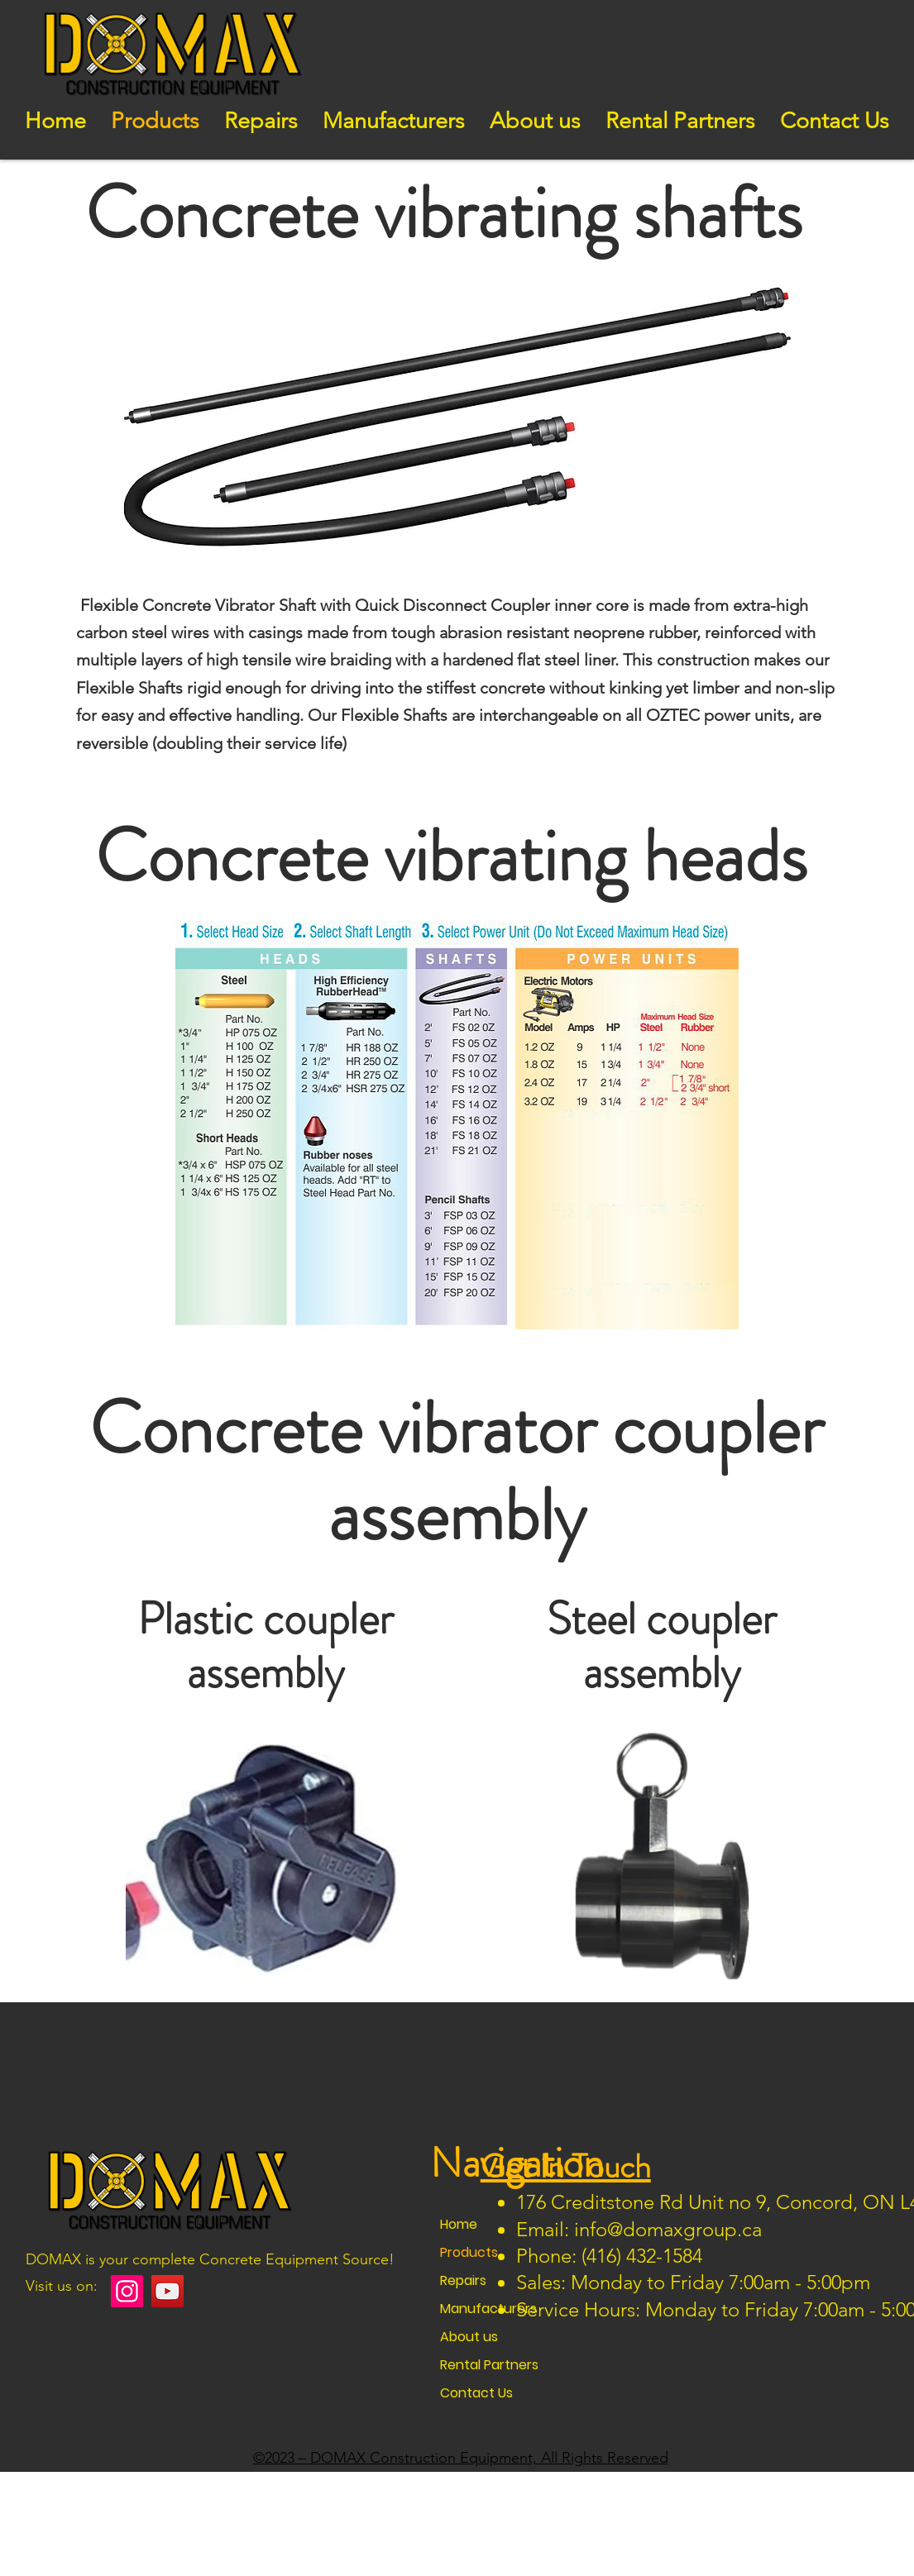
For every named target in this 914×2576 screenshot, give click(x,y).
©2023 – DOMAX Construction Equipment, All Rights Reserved (460, 2458)
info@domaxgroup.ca (668, 2229)
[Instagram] (127, 2291)
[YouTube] (167, 2291)
